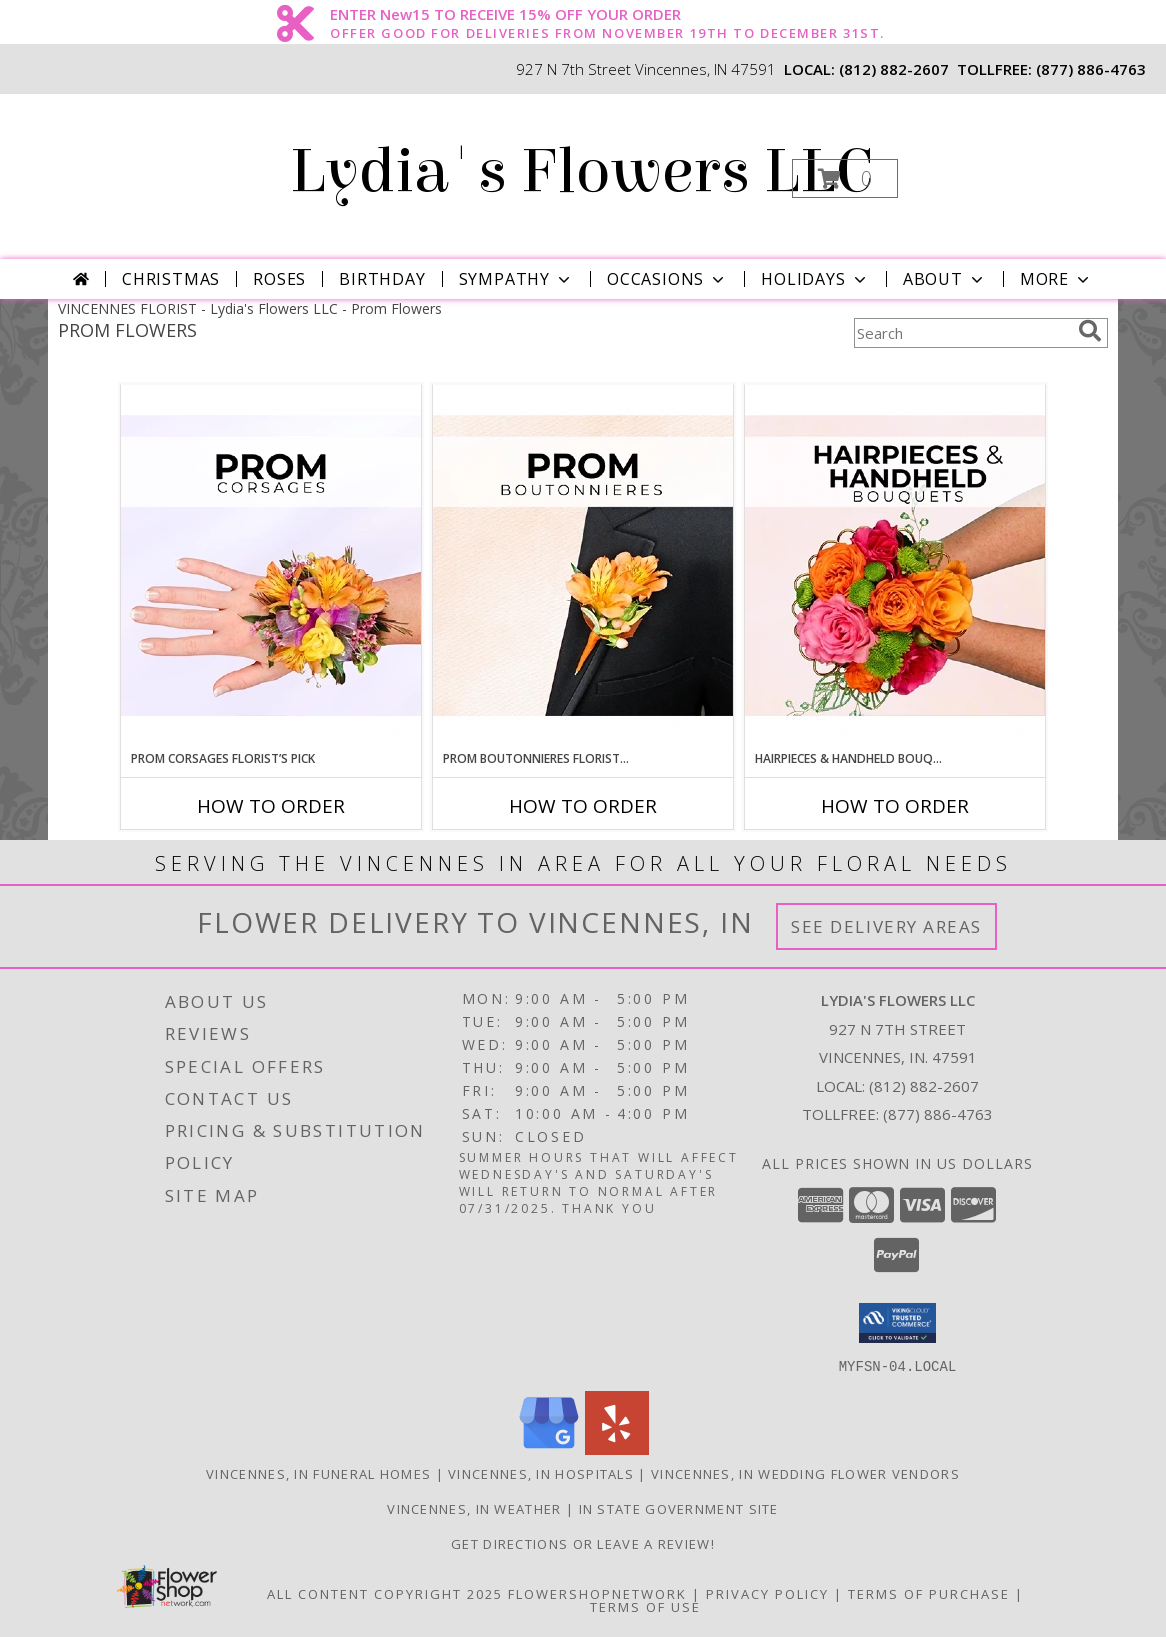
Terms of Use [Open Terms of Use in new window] (645, 1606)
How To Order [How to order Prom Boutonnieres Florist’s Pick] (583, 806)
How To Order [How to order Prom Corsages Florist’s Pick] (271, 806)
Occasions (667, 279)
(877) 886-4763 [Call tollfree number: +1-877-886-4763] (1091, 69)
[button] (845, 178)
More (1056, 279)
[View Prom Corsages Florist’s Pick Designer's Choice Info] (271, 567)
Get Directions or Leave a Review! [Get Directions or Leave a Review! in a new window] (583, 1543)
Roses (279, 279)
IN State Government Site (679, 1508)
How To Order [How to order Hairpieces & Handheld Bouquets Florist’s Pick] (895, 806)
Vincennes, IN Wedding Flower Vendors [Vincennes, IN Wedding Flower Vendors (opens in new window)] (805, 1473)
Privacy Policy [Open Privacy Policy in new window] (767, 1593)
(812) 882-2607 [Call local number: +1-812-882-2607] (894, 69)
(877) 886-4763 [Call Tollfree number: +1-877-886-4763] (938, 1114)
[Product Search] (962, 333)
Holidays (815, 279)
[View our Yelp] (617, 1448)
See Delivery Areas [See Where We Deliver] (886, 926)
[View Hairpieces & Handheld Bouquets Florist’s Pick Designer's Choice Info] (895, 567)
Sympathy (516, 279)
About (945, 279)
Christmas (171, 279)
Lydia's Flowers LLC (581, 171)
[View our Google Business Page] (549, 1448)
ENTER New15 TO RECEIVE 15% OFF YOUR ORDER (607, 15)
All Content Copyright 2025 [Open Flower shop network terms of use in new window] (385, 1593)
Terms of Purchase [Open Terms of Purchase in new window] (929, 1593)
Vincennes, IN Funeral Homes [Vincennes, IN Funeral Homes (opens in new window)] (318, 1473)
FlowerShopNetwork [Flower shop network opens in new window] (597, 1593)
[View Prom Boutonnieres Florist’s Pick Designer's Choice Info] (583, 567)
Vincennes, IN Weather (474, 1508)
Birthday (382, 279)
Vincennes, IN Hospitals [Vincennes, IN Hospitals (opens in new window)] (541, 1473)
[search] (1090, 331)
